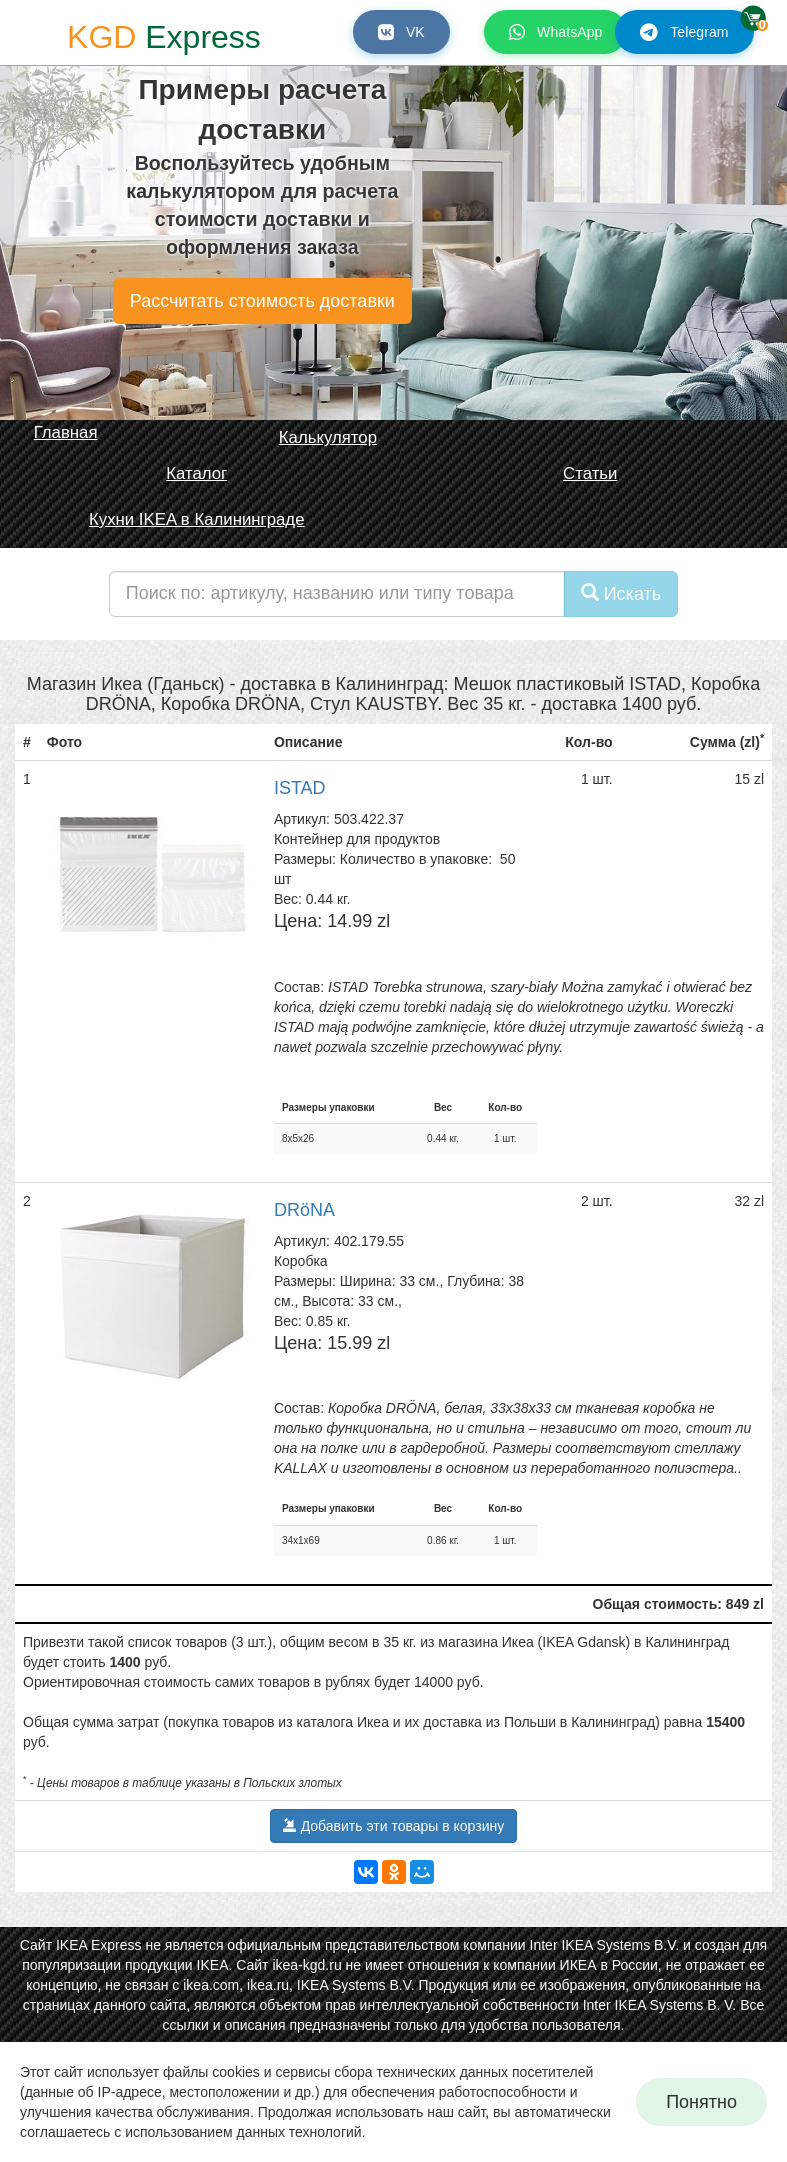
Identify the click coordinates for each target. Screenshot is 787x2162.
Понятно (701, 2102)
